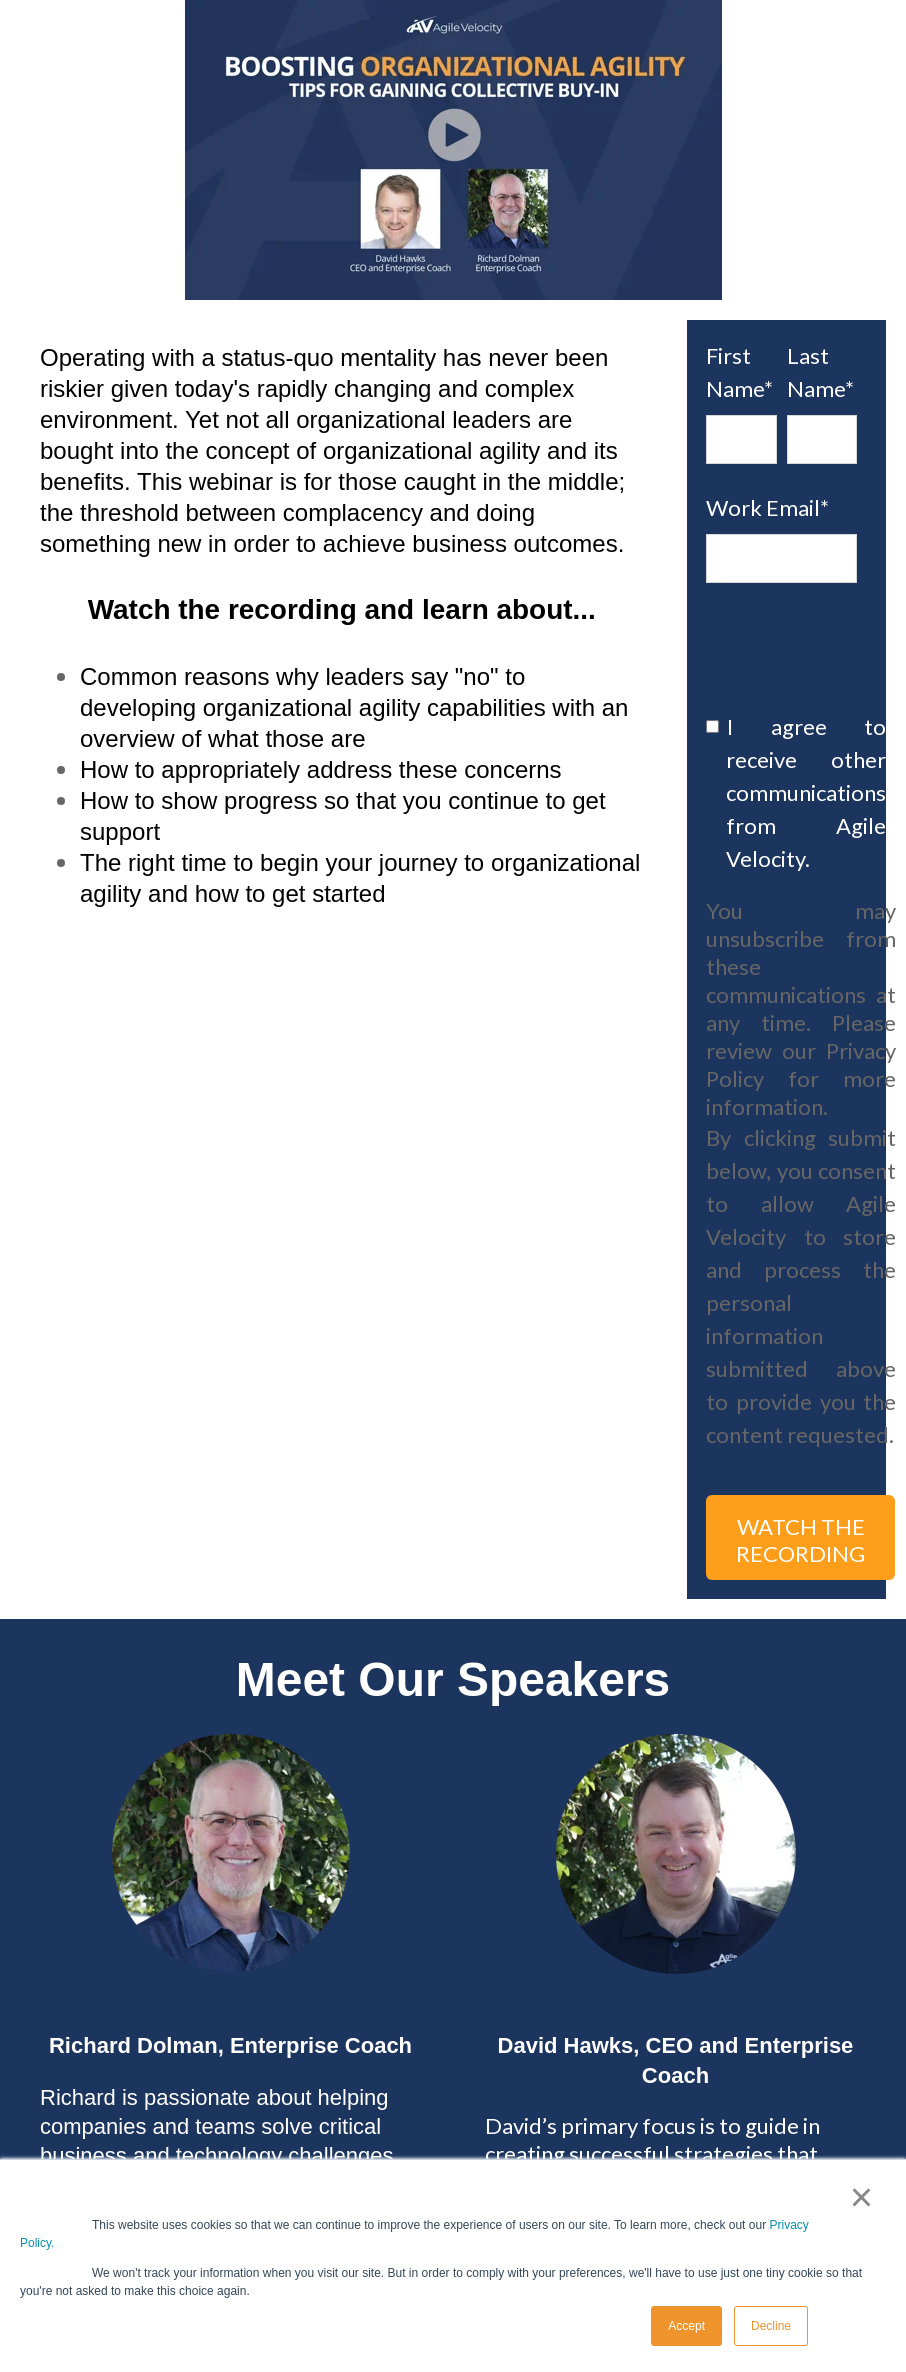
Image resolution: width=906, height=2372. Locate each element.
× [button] (861, 2197)
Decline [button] (771, 2326)
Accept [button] (686, 2326)
